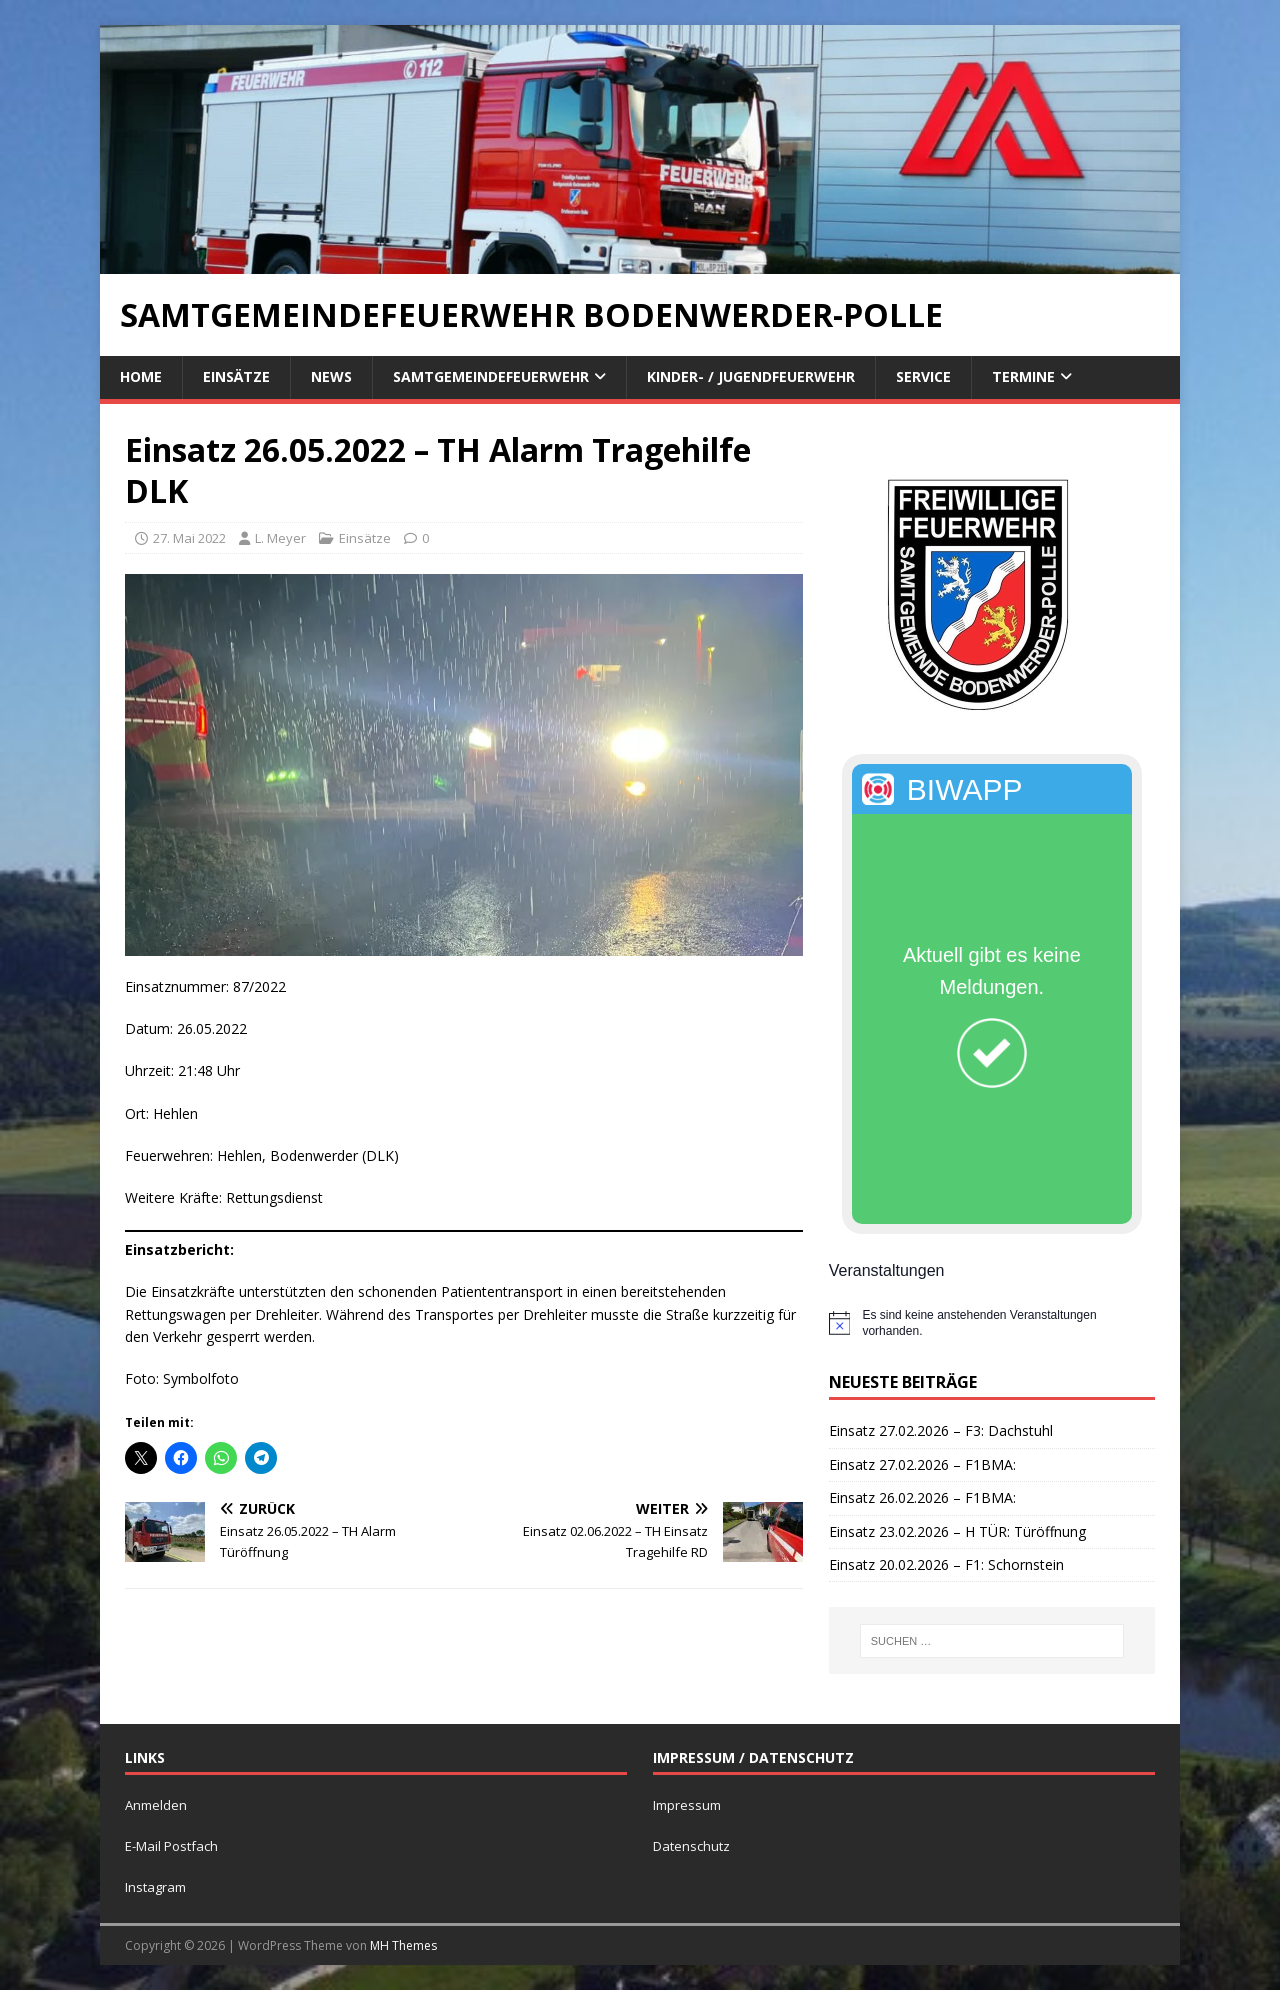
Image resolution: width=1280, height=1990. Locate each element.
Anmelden (156, 1805)
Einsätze (236, 376)
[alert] (992, 1323)
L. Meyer (280, 538)
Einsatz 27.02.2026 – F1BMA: (922, 1464)
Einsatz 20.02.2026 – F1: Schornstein (946, 1564)
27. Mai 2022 (189, 538)
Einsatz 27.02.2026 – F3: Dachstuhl (941, 1430)
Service (923, 376)
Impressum (687, 1805)
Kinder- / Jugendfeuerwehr (751, 376)
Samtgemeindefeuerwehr (491, 376)
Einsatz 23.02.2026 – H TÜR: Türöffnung (957, 1531)
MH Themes (403, 1945)
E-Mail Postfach (171, 1846)
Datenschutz (691, 1846)
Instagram (155, 1887)
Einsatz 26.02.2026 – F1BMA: (922, 1497)
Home (141, 376)
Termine (1023, 376)
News (331, 376)
